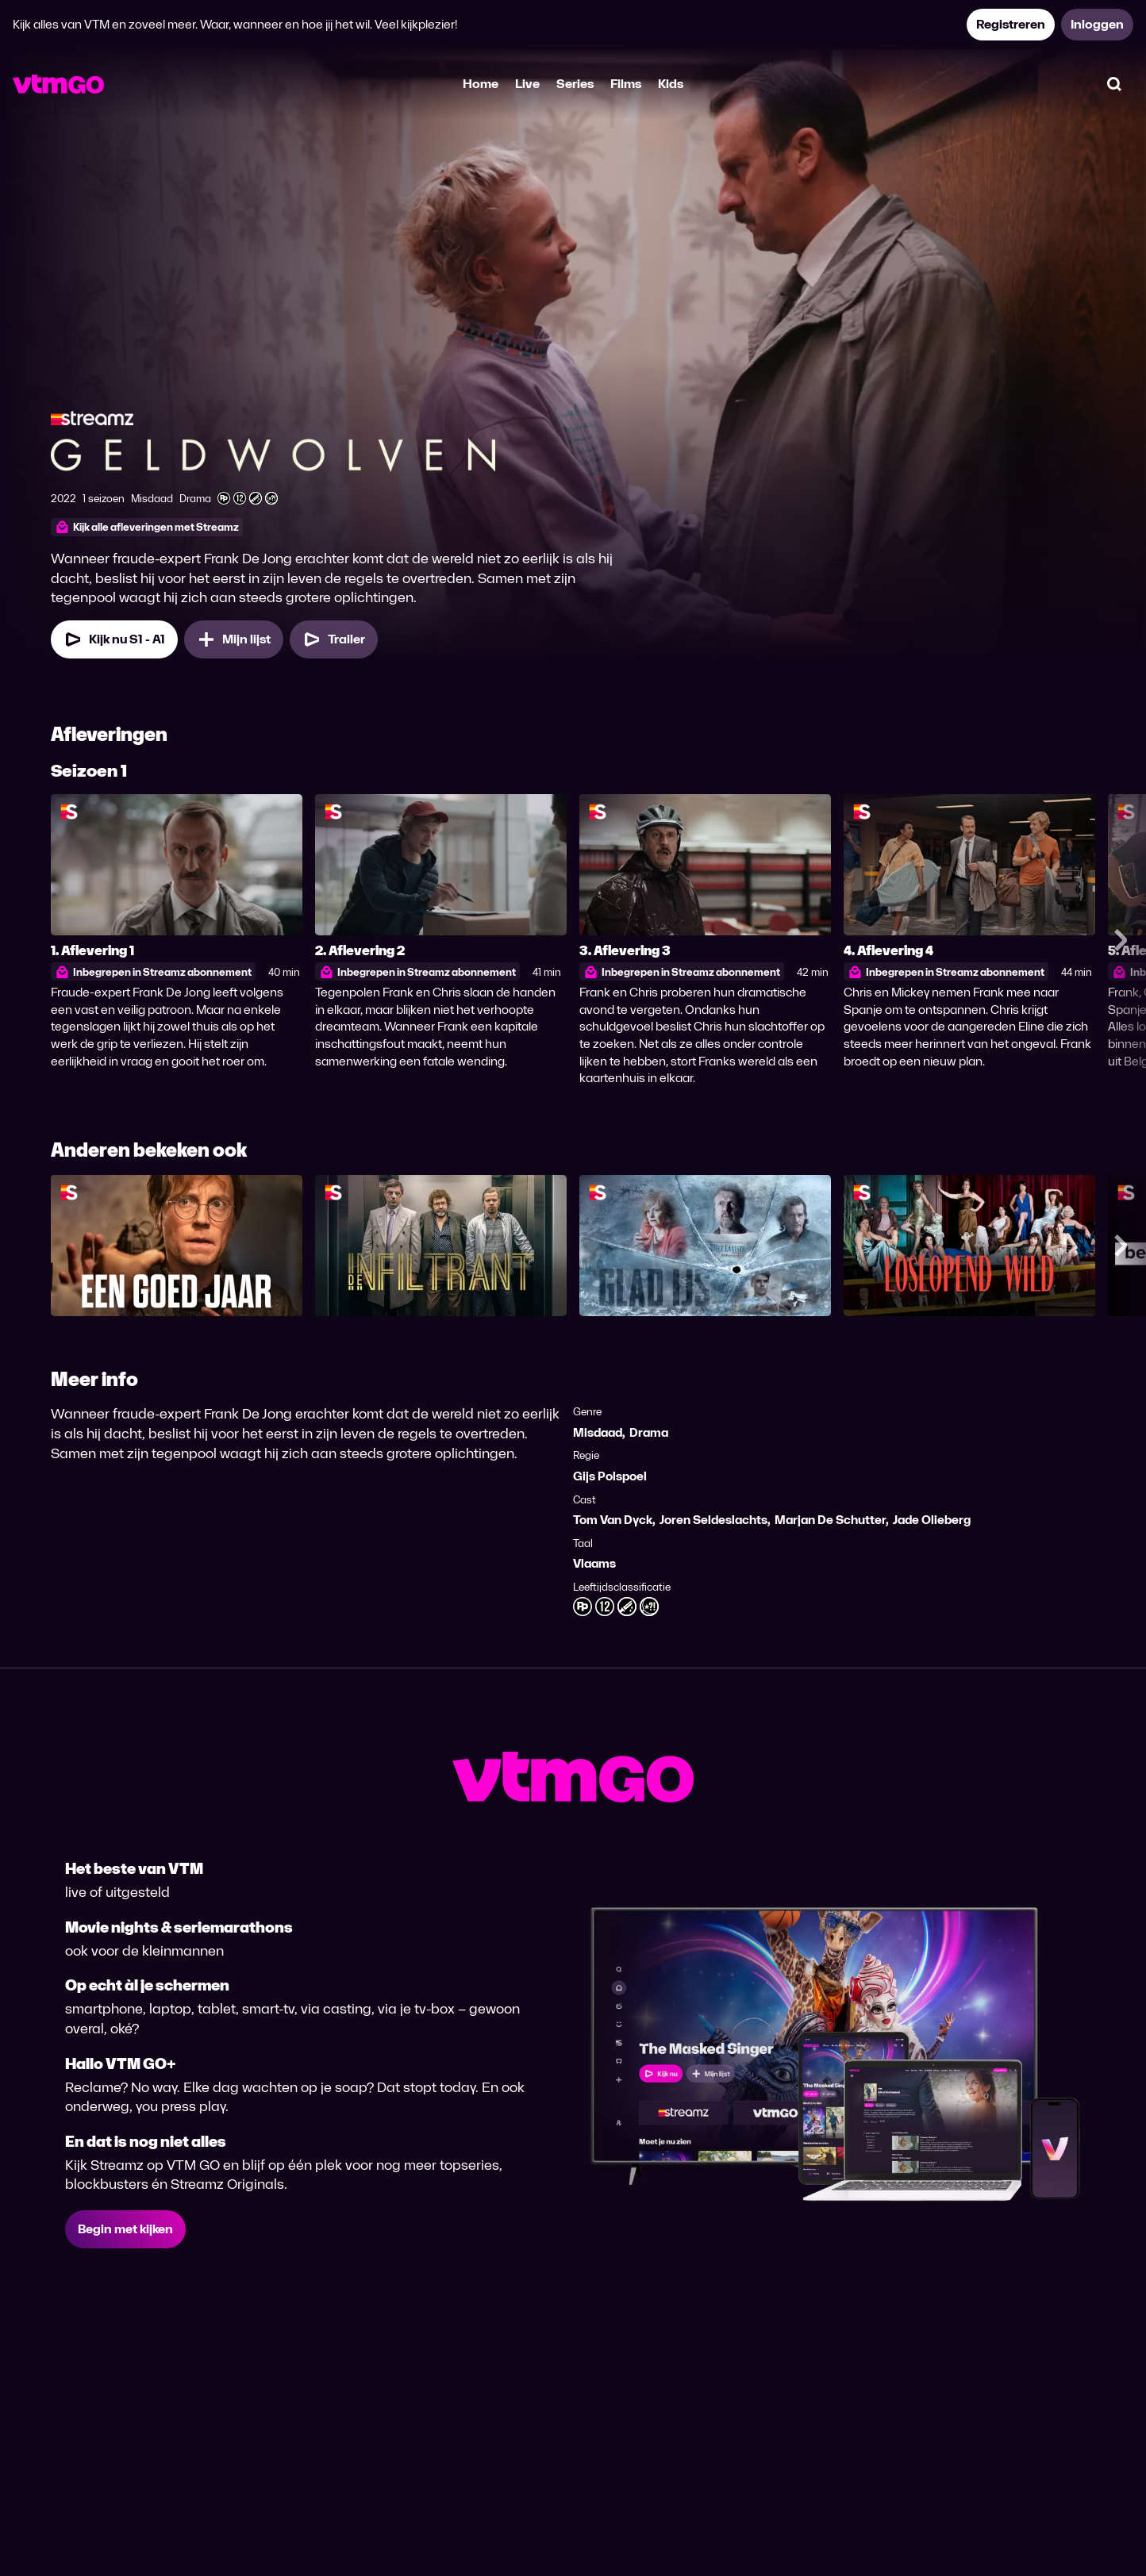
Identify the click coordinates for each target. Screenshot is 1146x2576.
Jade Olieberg (932, 1519)
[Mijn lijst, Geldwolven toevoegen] (233, 639)
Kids (670, 83)
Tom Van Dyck (612, 1519)
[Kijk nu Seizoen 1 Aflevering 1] (114, 639)
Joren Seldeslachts (713, 1519)
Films (625, 83)
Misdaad (597, 1432)
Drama (648, 1432)
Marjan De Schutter (830, 1519)
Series (575, 83)
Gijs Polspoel (610, 1476)
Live (527, 83)
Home (480, 83)
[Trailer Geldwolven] (334, 639)
